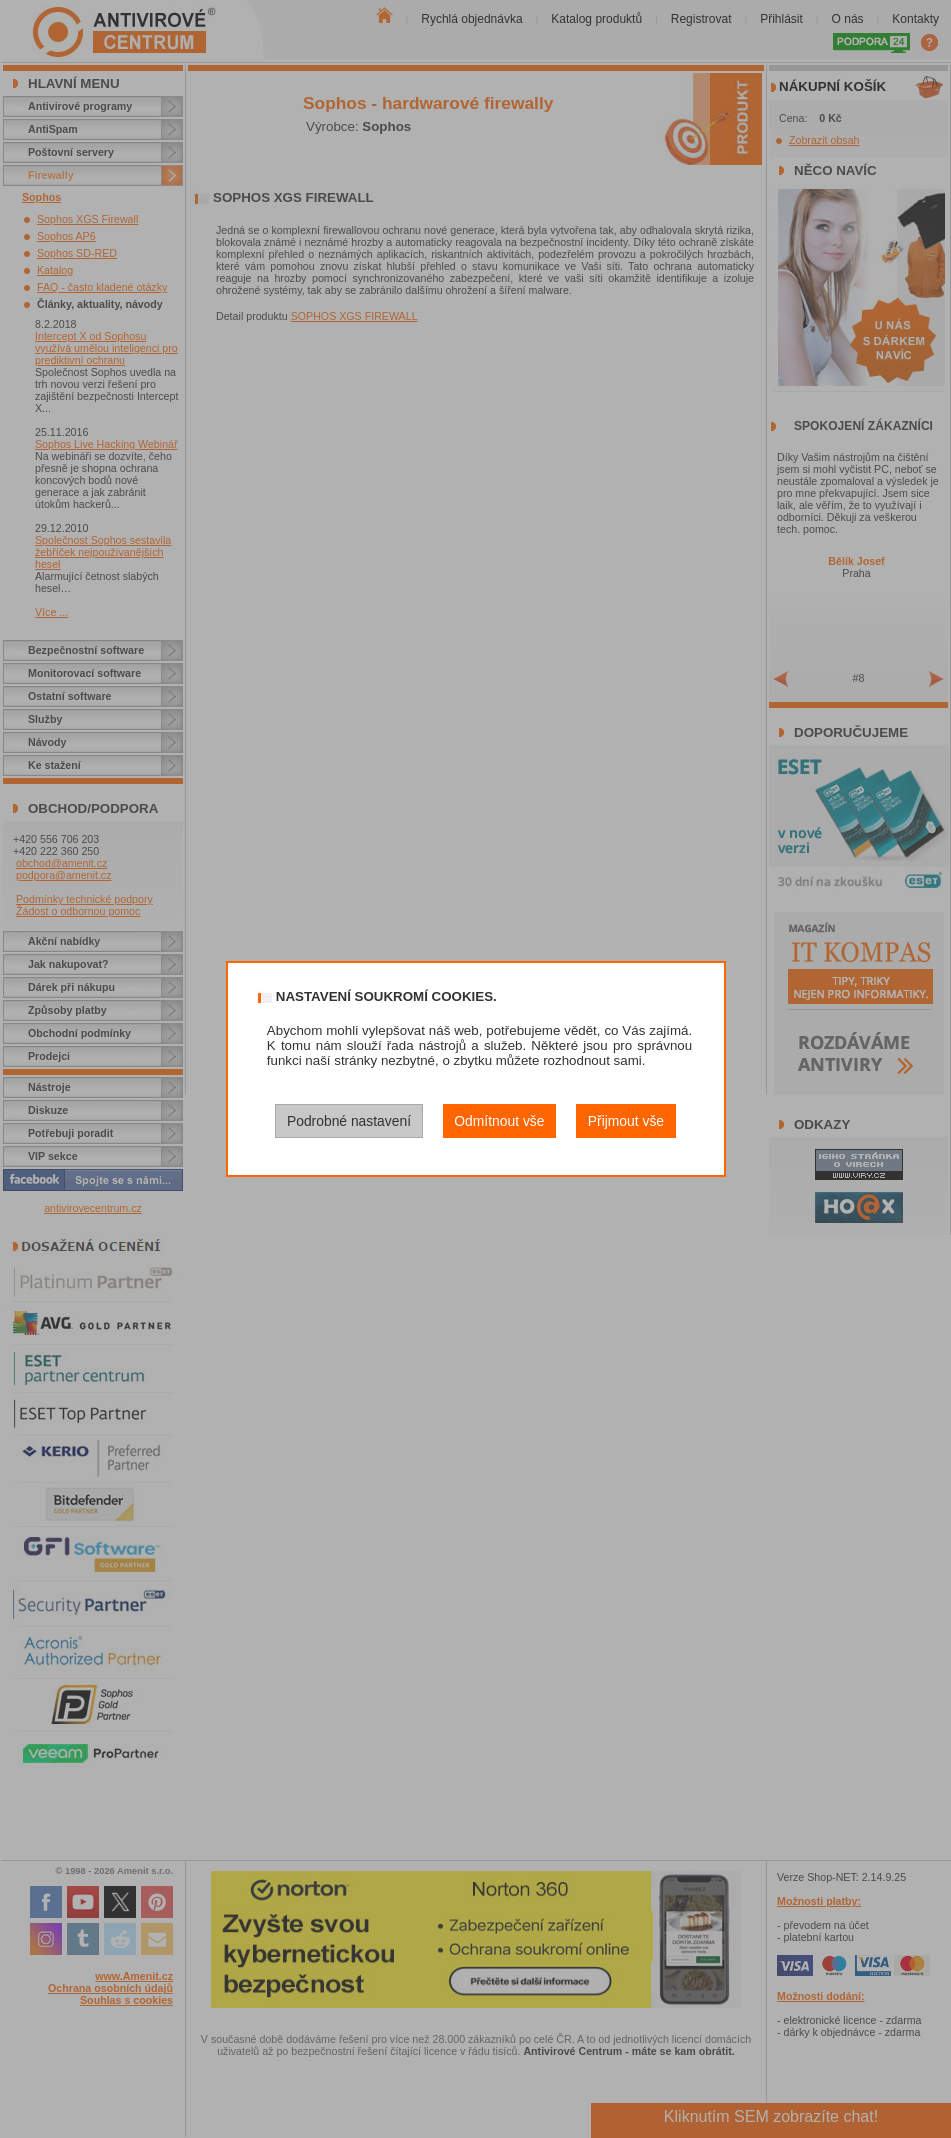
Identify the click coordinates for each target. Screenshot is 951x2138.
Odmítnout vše (499, 1121)
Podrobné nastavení (349, 1121)
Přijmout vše (626, 1121)
